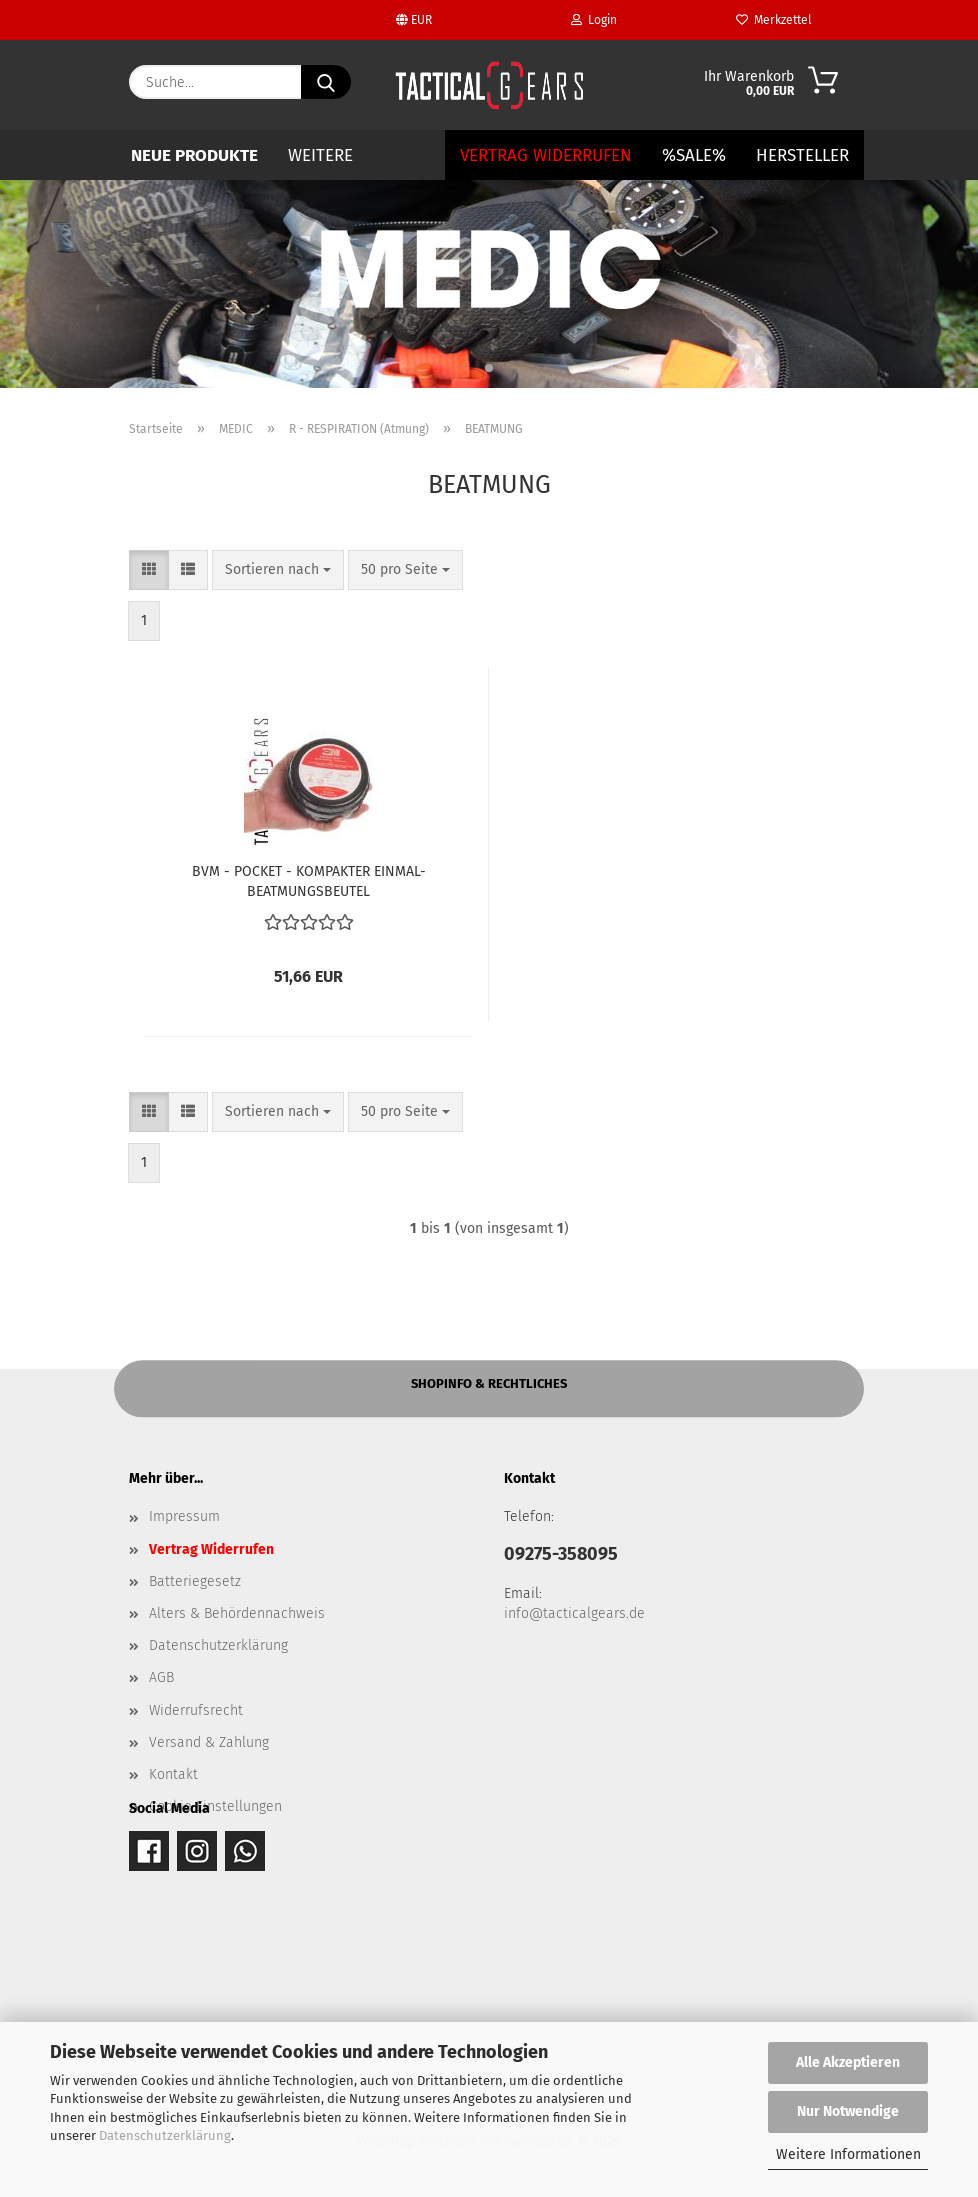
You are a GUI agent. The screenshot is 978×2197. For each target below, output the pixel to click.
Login (594, 20)
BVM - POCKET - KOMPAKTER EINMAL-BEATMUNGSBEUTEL (309, 880)
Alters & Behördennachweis (237, 1613)
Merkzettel (774, 20)
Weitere (320, 155)
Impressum (184, 1516)
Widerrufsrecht (196, 1710)
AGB (161, 1677)
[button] (149, 570)
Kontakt (173, 1774)
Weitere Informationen (848, 2154)
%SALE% (694, 155)
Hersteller (802, 155)
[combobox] (278, 570)
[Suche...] (326, 82)
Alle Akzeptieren (848, 2062)
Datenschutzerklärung (165, 2135)
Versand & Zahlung (209, 1742)
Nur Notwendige (848, 2111)
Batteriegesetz (195, 1581)
